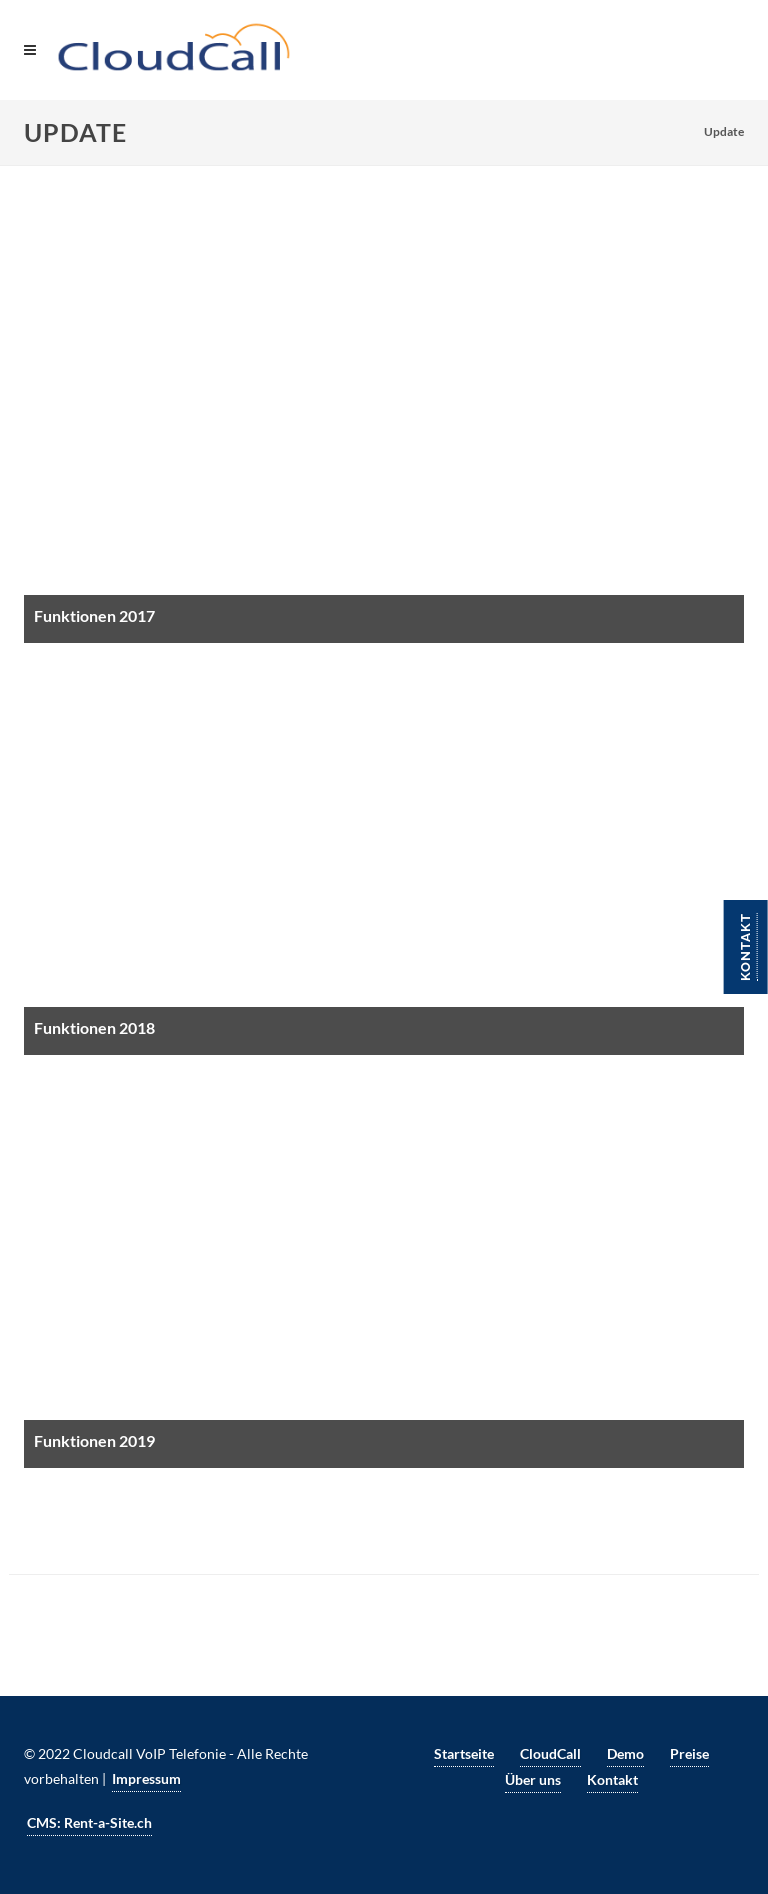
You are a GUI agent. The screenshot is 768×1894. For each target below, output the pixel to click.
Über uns (533, 1779)
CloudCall (550, 1753)
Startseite (464, 1753)
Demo (625, 1753)
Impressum (146, 1778)
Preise (689, 1753)
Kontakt (745, 947)
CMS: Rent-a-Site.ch (89, 1822)
